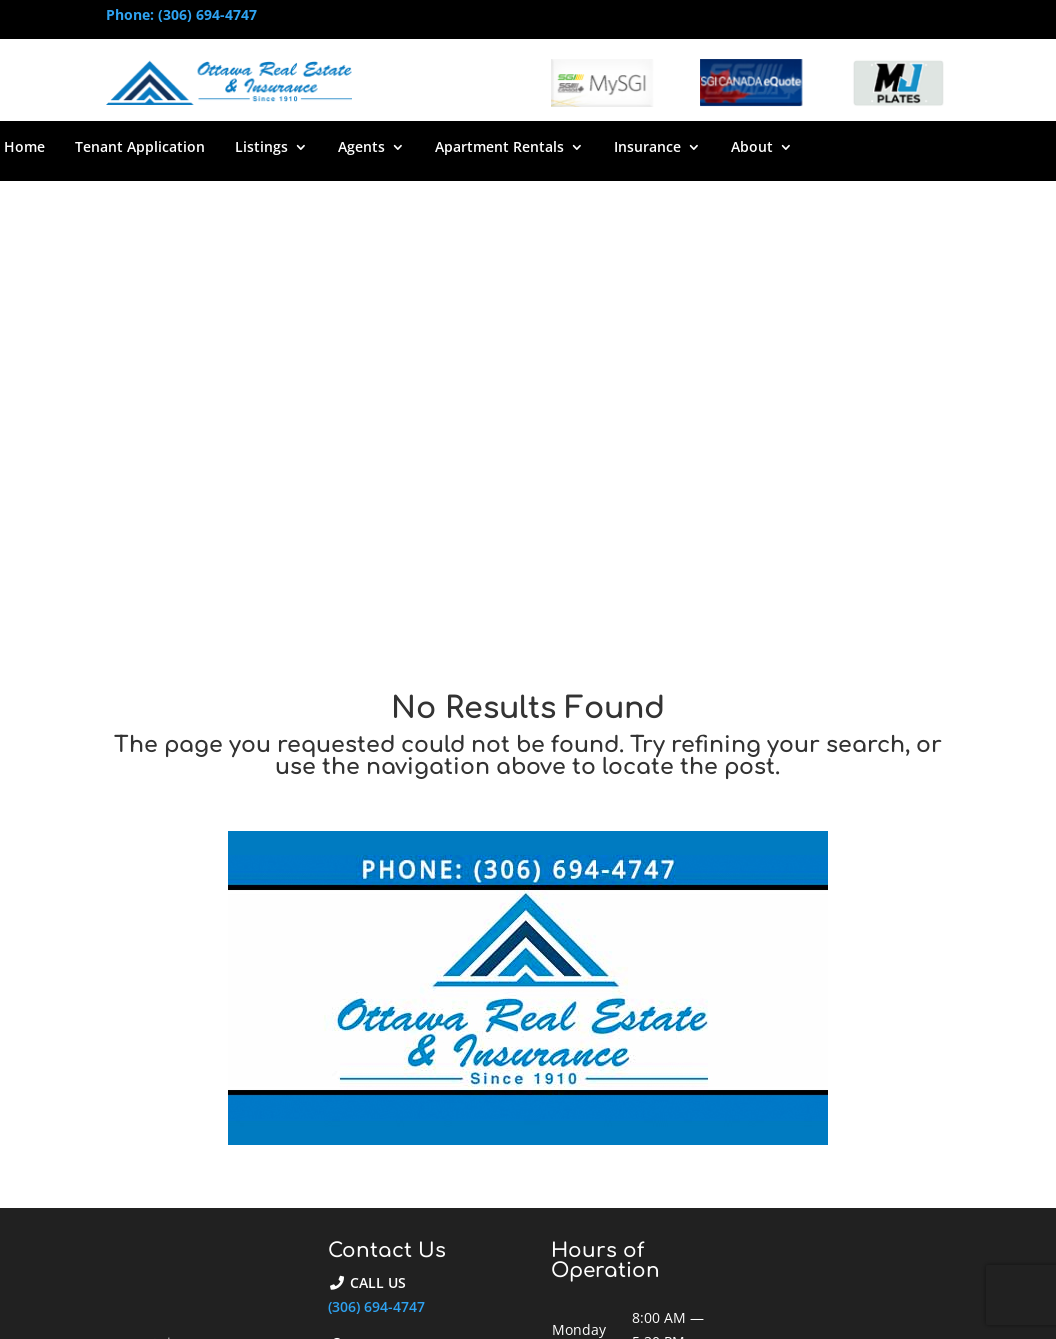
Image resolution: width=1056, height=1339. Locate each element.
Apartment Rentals (499, 148)
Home (24, 148)
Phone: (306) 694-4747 (181, 14)
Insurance (647, 148)
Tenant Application (140, 148)
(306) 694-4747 (376, 856)
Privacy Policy (905, 1291)
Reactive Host (448, 1315)
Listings (261, 148)
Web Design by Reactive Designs (511, 1291)
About (752, 148)
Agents (361, 148)
